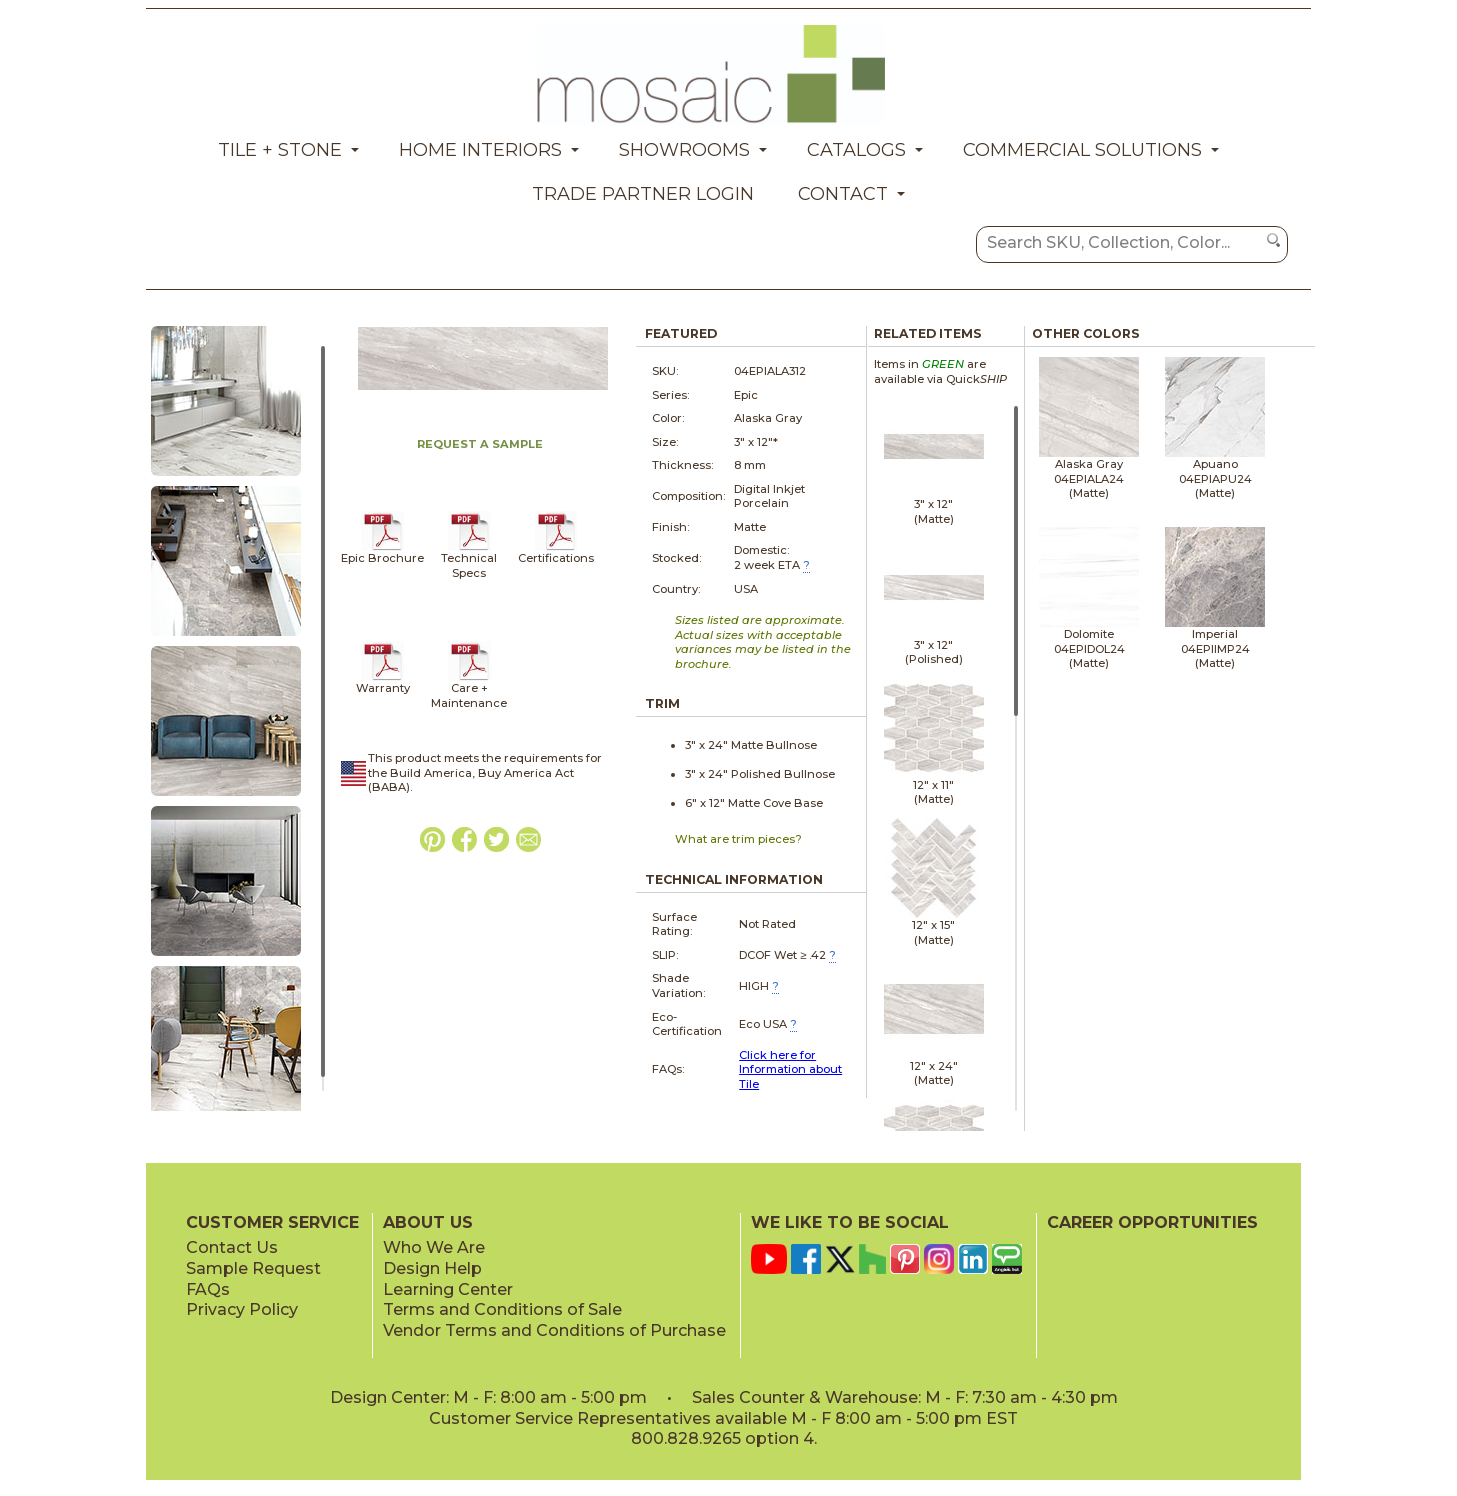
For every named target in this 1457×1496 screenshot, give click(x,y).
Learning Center (448, 1289)
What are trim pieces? (738, 839)
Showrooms (684, 150)
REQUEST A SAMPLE (480, 444)
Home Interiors (480, 150)
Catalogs (856, 150)
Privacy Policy (242, 1309)
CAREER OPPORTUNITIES (1152, 1222)
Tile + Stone (280, 150)
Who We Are (434, 1247)
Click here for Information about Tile (790, 1069)
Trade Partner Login (643, 194)
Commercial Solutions (1082, 150)
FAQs (208, 1289)
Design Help (432, 1268)
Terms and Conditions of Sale (502, 1309)
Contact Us (232, 1247)
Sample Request (253, 1268)
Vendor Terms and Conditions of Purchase (554, 1330)
